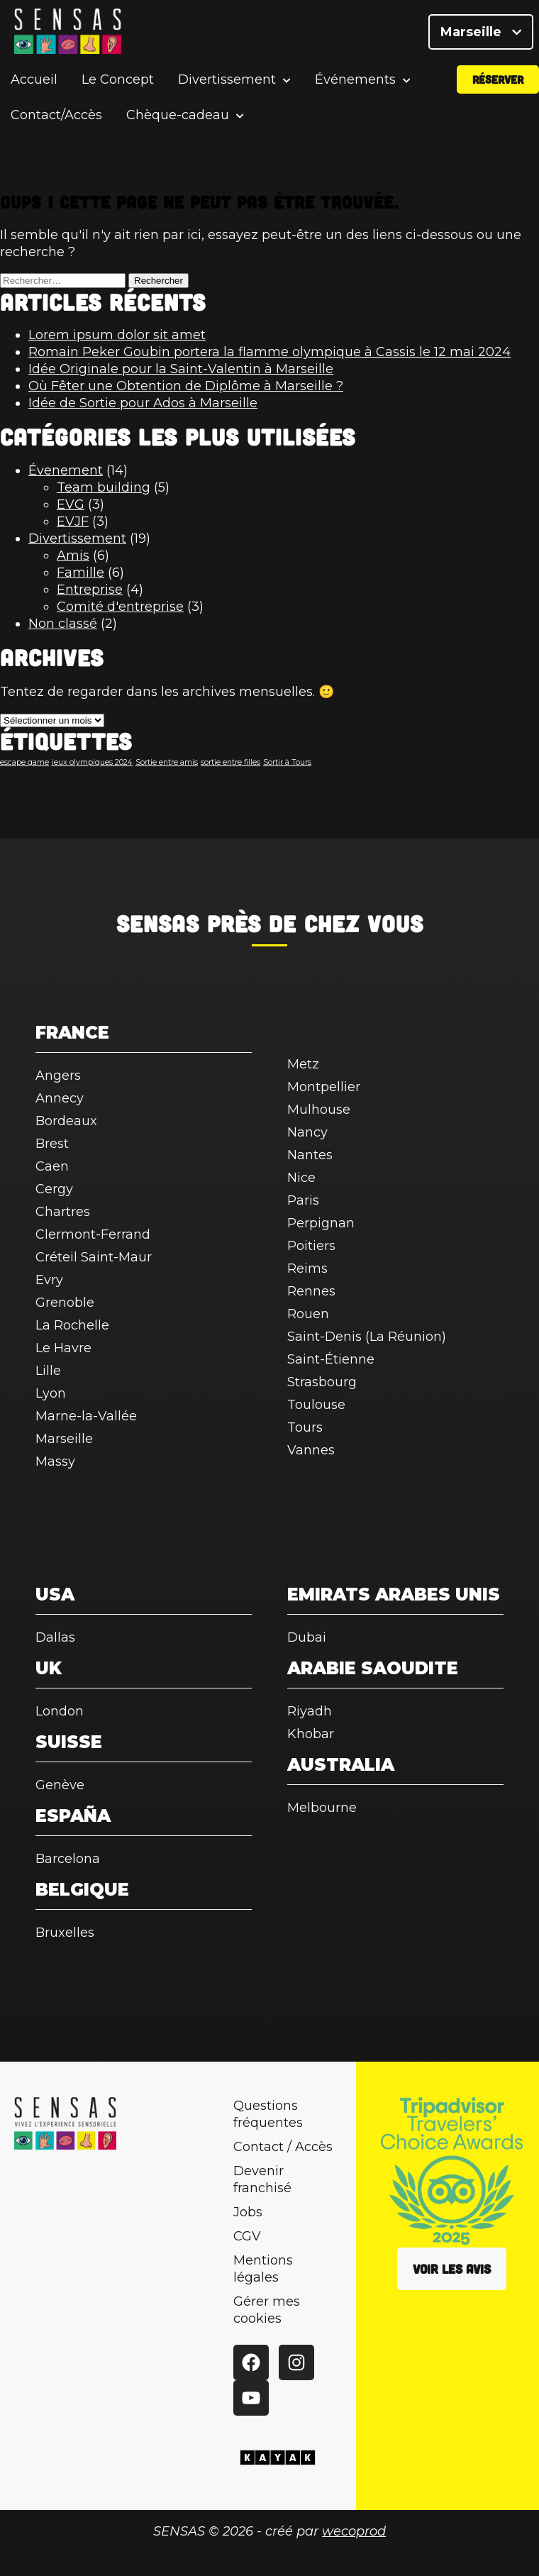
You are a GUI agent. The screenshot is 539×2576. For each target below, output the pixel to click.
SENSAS (157, 923)
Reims (307, 1268)
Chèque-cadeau (177, 123)
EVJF (73, 521)
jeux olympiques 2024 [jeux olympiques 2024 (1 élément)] (92, 762)
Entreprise (90, 589)
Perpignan (321, 1223)
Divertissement (227, 88)
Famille (80, 572)
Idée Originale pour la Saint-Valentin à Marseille (180, 369)
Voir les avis (452, 2269)
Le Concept (118, 88)
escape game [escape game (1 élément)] (24, 762)
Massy (55, 1461)
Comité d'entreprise (120, 606)
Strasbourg (322, 1382)
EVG (70, 504)
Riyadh (309, 1711)
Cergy (54, 1189)
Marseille (480, 35)
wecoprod (354, 2531)
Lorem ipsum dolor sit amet (117, 335)
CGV (247, 2236)
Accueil (34, 88)
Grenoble (64, 1302)
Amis (73, 555)
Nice (301, 1177)
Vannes (311, 1450)
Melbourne (322, 1807)
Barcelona (67, 1859)
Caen (52, 1166)
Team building (103, 487)
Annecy (59, 1098)
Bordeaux (66, 1121)
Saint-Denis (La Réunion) (366, 1336)
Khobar (310, 1734)
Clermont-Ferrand (92, 1234)
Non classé (62, 623)
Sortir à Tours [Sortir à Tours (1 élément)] (287, 762)
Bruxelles (64, 1932)
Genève (59, 1785)
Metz (303, 1064)
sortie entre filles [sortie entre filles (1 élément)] (230, 762)
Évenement (65, 470)
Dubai (306, 1637)
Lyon (50, 1393)
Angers (58, 1075)
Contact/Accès (56, 123)
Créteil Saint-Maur (93, 1257)
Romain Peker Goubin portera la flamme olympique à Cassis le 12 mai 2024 (269, 352)
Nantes (310, 1155)
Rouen (308, 1314)
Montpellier (323, 1087)
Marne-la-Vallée (86, 1416)
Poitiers (311, 1246)
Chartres (62, 1212)
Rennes (311, 1291)
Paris (303, 1200)
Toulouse (316, 1405)
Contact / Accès (283, 2147)
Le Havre (63, 1348)
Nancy (307, 1132)
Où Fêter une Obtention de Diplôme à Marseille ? (185, 386)
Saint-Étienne (330, 1359)
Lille (48, 1370)
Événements (355, 88)
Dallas (55, 1637)
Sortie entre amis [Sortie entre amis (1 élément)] (166, 762)
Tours (305, 1427)
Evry (49, 1280)
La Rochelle (72, 1325)
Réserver (497, 87)
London (59, 1711)
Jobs (247, 2212)
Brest (52, 1143)
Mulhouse (318, 1109)
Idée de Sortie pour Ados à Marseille (142, 403)
